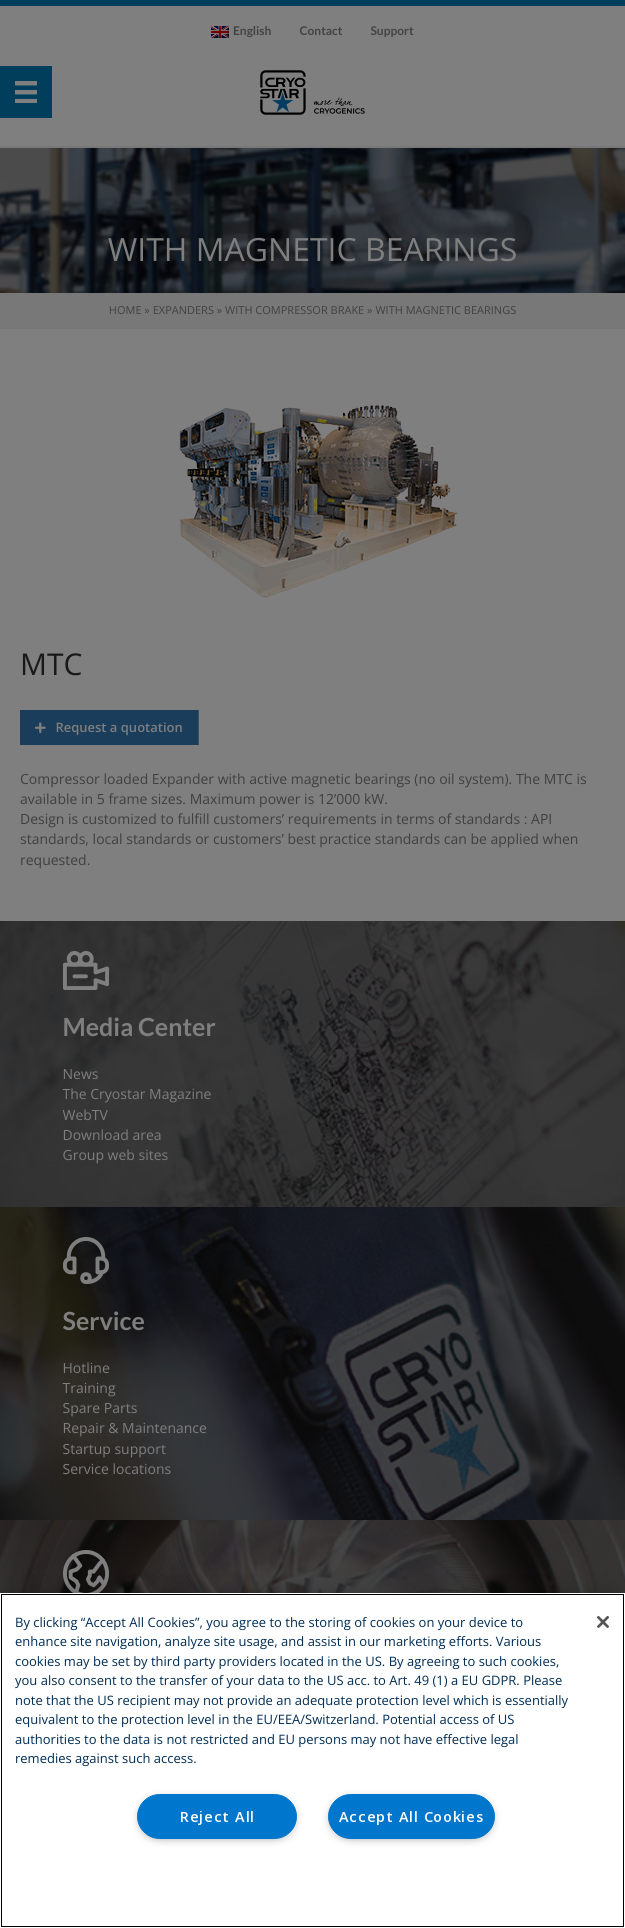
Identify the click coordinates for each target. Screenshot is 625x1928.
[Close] (603, 1622)
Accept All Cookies (411, 1816)
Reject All (217, 1816)
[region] (312, 1760)
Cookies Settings (312, 1886)
